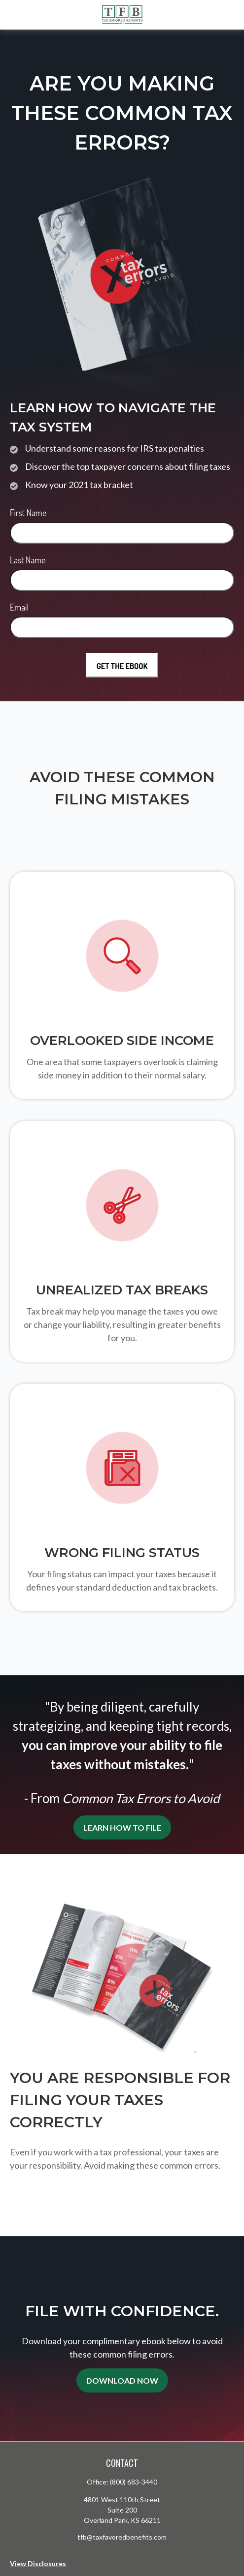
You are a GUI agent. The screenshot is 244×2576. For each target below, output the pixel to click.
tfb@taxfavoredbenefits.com (122, 2537)
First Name (28, 512)
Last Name (28, 559)
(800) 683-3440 (133, 2482)
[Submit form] (122, 665)
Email (19, 607)
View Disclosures (38, 2563)
